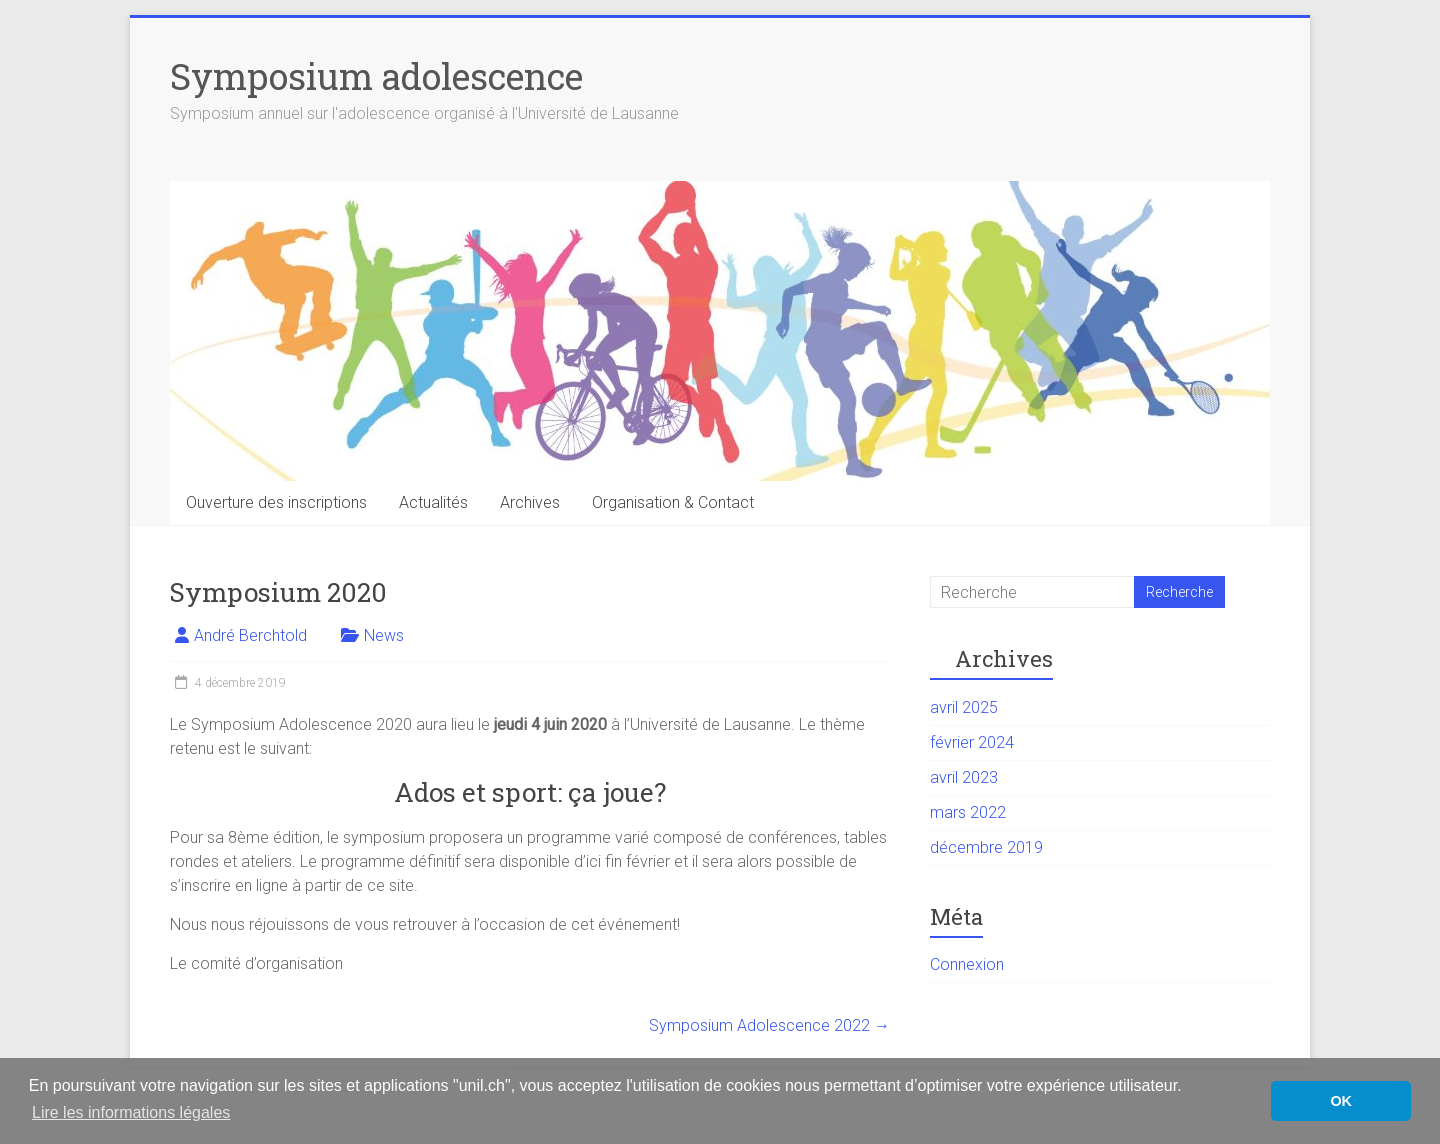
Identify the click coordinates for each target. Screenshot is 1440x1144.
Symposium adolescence (376, 76)
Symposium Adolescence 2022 (769, 1025)
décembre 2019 (986, 847)
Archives (530, 502)
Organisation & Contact (673, 502)
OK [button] (1341, 1101)
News (384, 635)
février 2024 (972, 742)
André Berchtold (250, 635)
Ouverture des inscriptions (276, 502)
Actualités (433, 502)
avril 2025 (964, 707)
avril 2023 (964, 777)
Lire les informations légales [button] (131, 1112)
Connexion (967, 964)
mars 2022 (968, 812)
